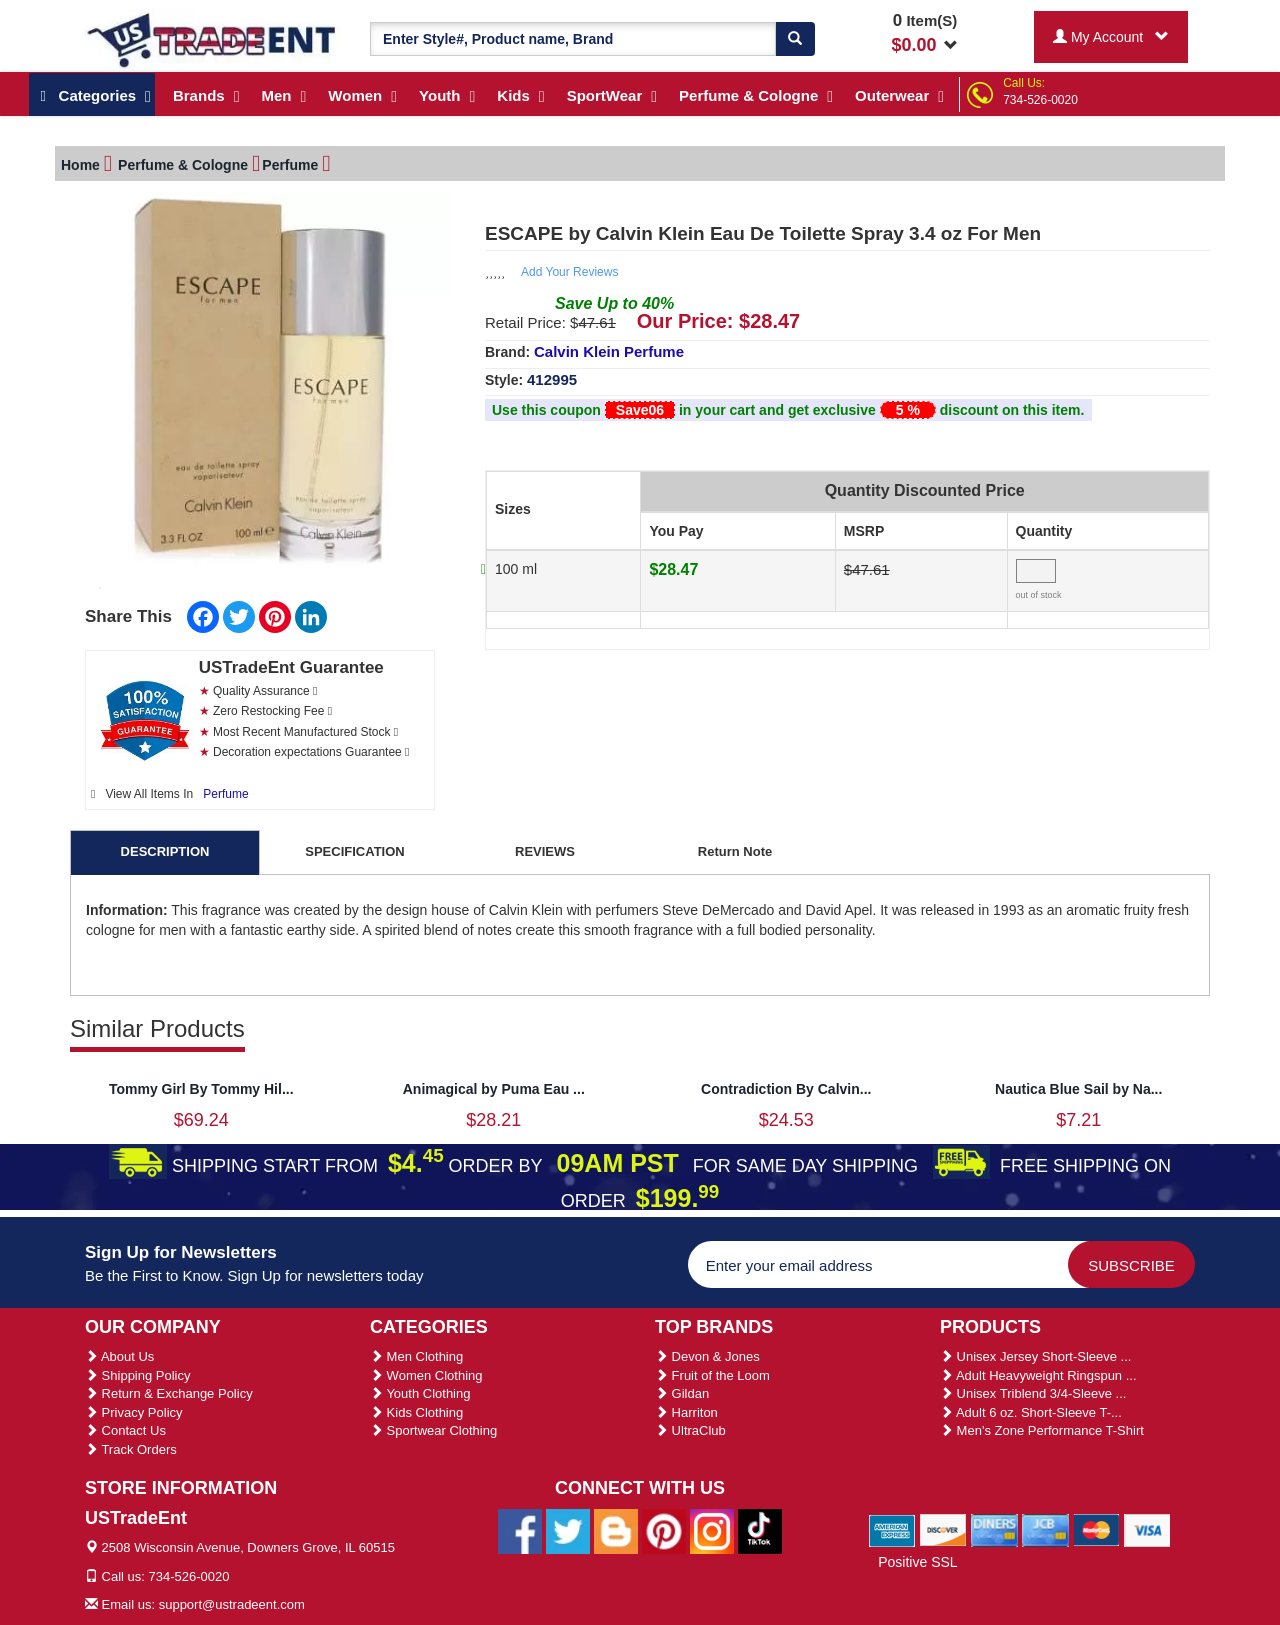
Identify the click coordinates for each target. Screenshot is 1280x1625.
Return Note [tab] (735, 851)
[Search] (795, 39)
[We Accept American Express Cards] (892, 1530)
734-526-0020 (1040, 100)
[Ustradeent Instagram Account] (712, 1530)
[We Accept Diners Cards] (994, 1530)
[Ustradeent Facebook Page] (520, 1530)
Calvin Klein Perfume (609, 351)
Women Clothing (426, 1375)
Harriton (686, 1412)
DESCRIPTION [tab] (165, 851)
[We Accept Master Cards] (1096, 1530)
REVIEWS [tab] (545, 851)
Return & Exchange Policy (169, 1393)
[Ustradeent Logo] (212, 39)
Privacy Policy (134, 1412)
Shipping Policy (138, 1375)
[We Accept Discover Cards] (943, 1530)
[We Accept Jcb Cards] (1045, 1530)
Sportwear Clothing (433, 1430)
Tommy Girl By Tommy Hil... (201, 1089)
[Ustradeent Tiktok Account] (760, 1530)
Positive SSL (917, 1562)
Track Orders (131, 1449)
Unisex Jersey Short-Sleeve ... (1035, 1356)
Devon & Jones (707, 1356)
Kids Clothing (416, 1412)
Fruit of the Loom (712, 1375)
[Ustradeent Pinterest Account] (664, 1530)
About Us (119, 1356)
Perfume (225, 794)
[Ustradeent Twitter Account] (568, 1530)
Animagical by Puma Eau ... (494, 1089)
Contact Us (125, 1430)
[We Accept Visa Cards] (1147, 1530)
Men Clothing (416, 1356)
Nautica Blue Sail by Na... (1078, 1089)
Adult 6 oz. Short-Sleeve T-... (1031, 1412)
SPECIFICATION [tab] (354, 851)
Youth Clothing (420, 1393)
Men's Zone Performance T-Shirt (1042, 1430)
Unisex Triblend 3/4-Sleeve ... (1033, 1393)
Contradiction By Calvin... (786, 1089)
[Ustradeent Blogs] (616, 1530)
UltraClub (690, 1430)
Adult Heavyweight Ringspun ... (1038, 1375)
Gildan (682, 1393)
